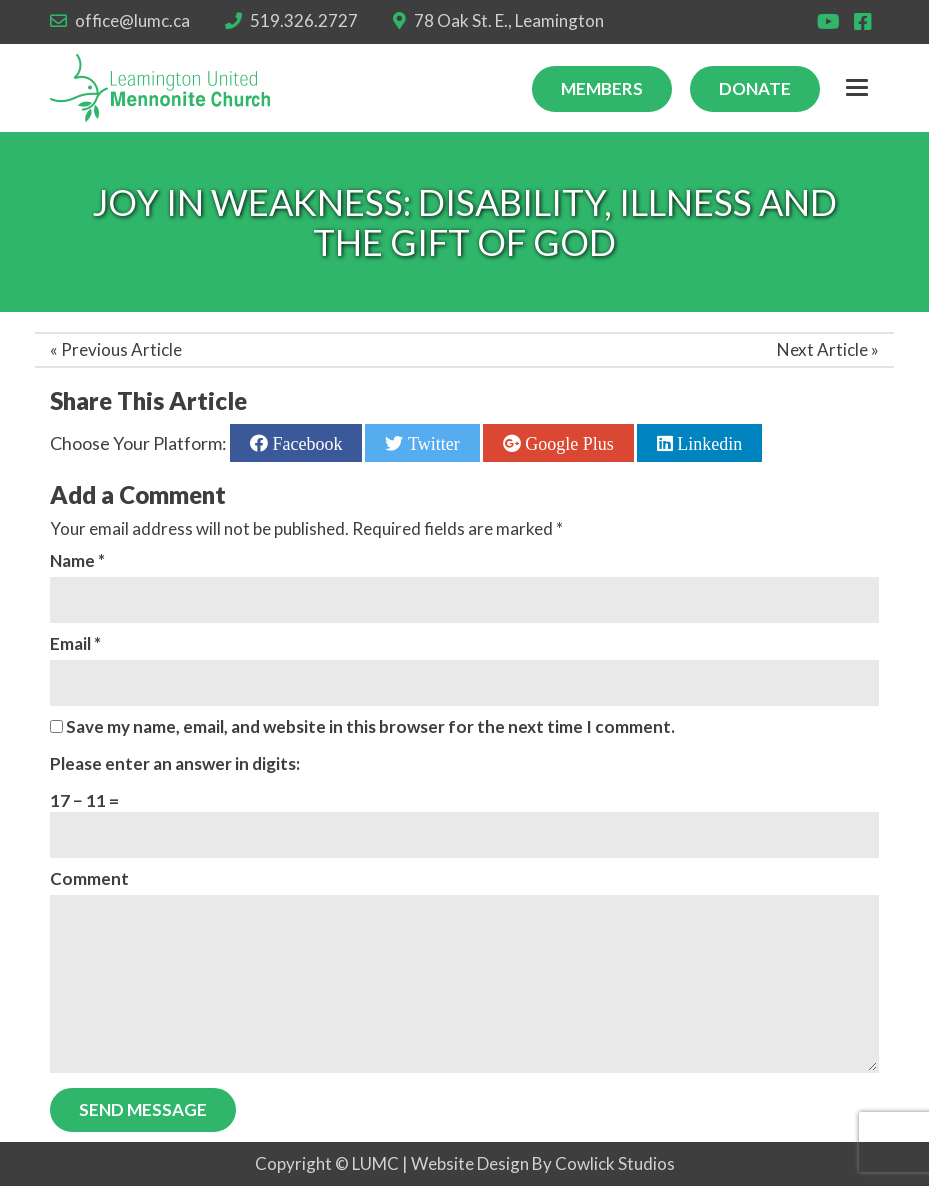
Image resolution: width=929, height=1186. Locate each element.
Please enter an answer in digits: (175, 763)
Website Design (470, 1163)
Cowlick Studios (615, 1163)
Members (602, 88)
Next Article (822, 349)
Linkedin (708, 443)
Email (75, 643)
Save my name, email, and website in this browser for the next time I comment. (370, 726)
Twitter (431, 443)
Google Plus (567, 443)
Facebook (305, 443)
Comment (89, 878)
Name (77, 560)
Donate (755, 88)
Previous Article (121, 349)
